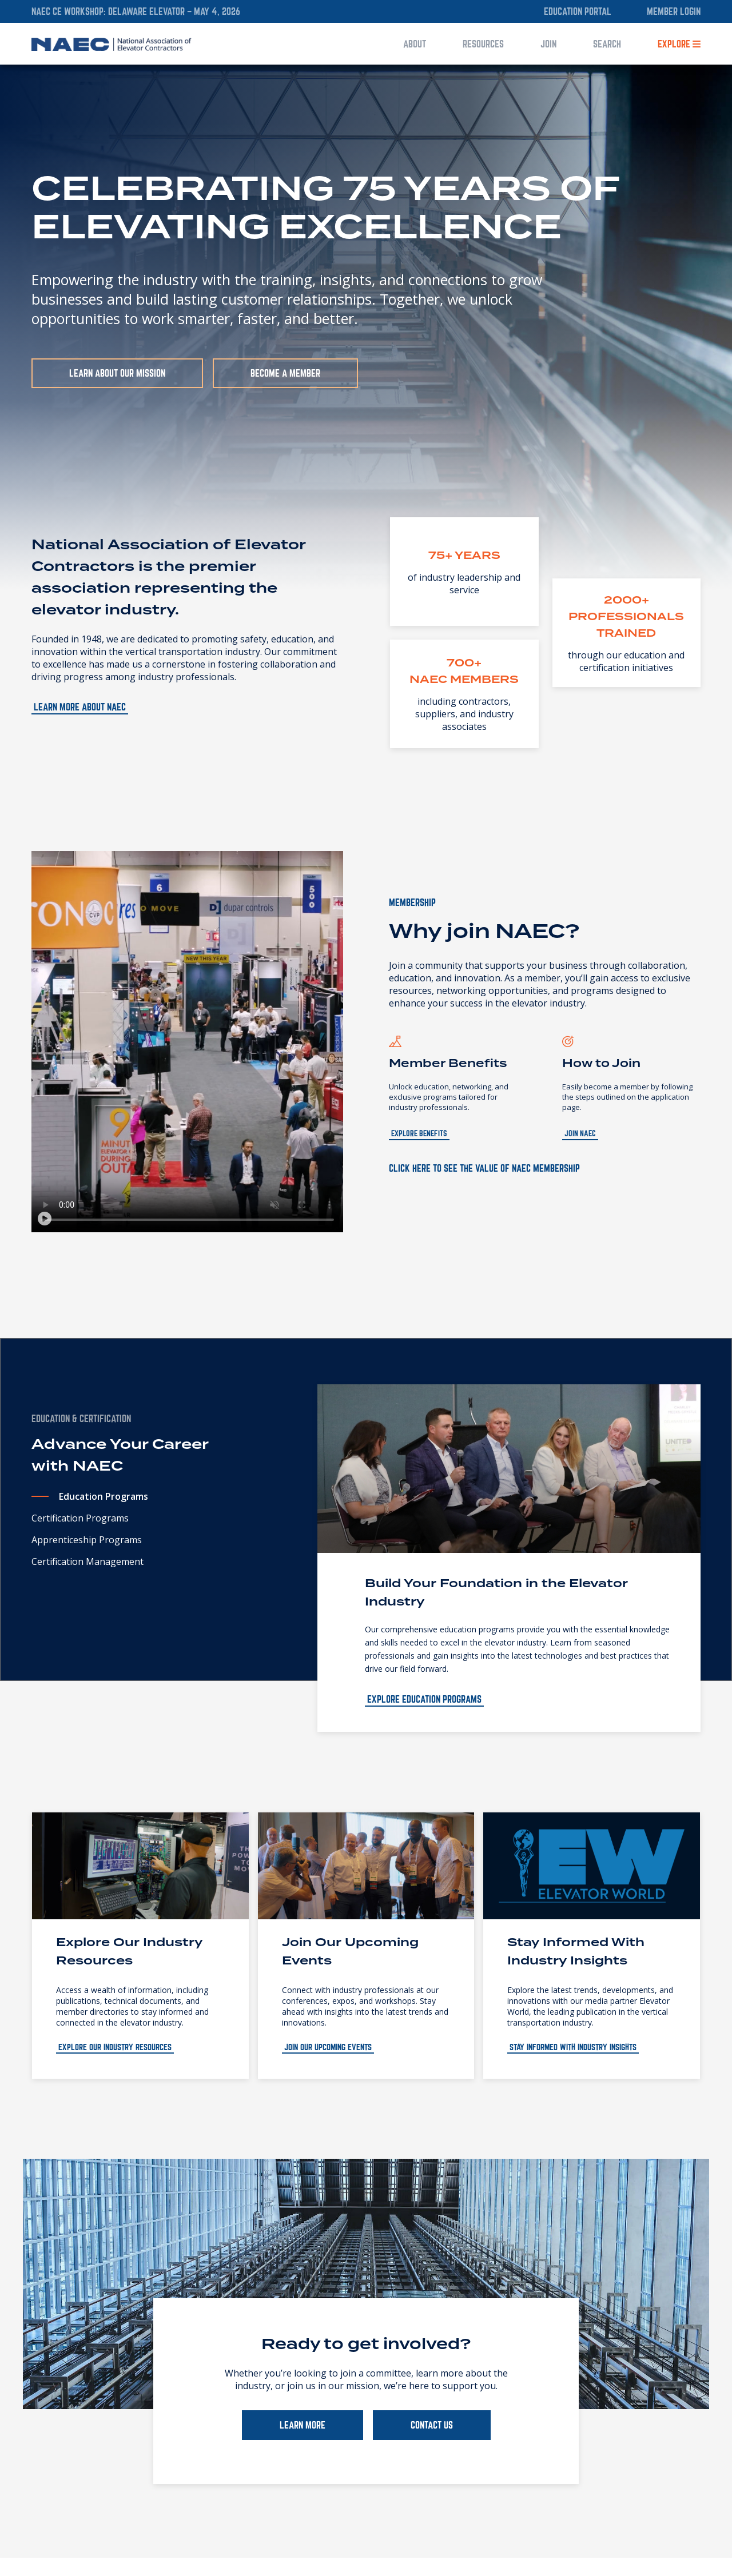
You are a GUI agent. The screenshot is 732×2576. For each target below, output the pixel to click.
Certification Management (87, 1561)
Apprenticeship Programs (86, 1539)
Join (548, 44)
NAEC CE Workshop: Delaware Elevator (109, 11)
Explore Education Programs (424, 1699)
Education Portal (577, 11)
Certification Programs (80, 1518)
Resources (483, 44)
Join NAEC (580, 1133)
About (414, 44)
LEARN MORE (302, 2424)
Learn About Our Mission (117, 373)
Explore (679, 44)
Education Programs (103, 1496)
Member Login (674, 11)
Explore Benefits (419, 1133)
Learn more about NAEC (80, 706)
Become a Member (285, 373)
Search (607, 44)
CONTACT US (432, 2424)
